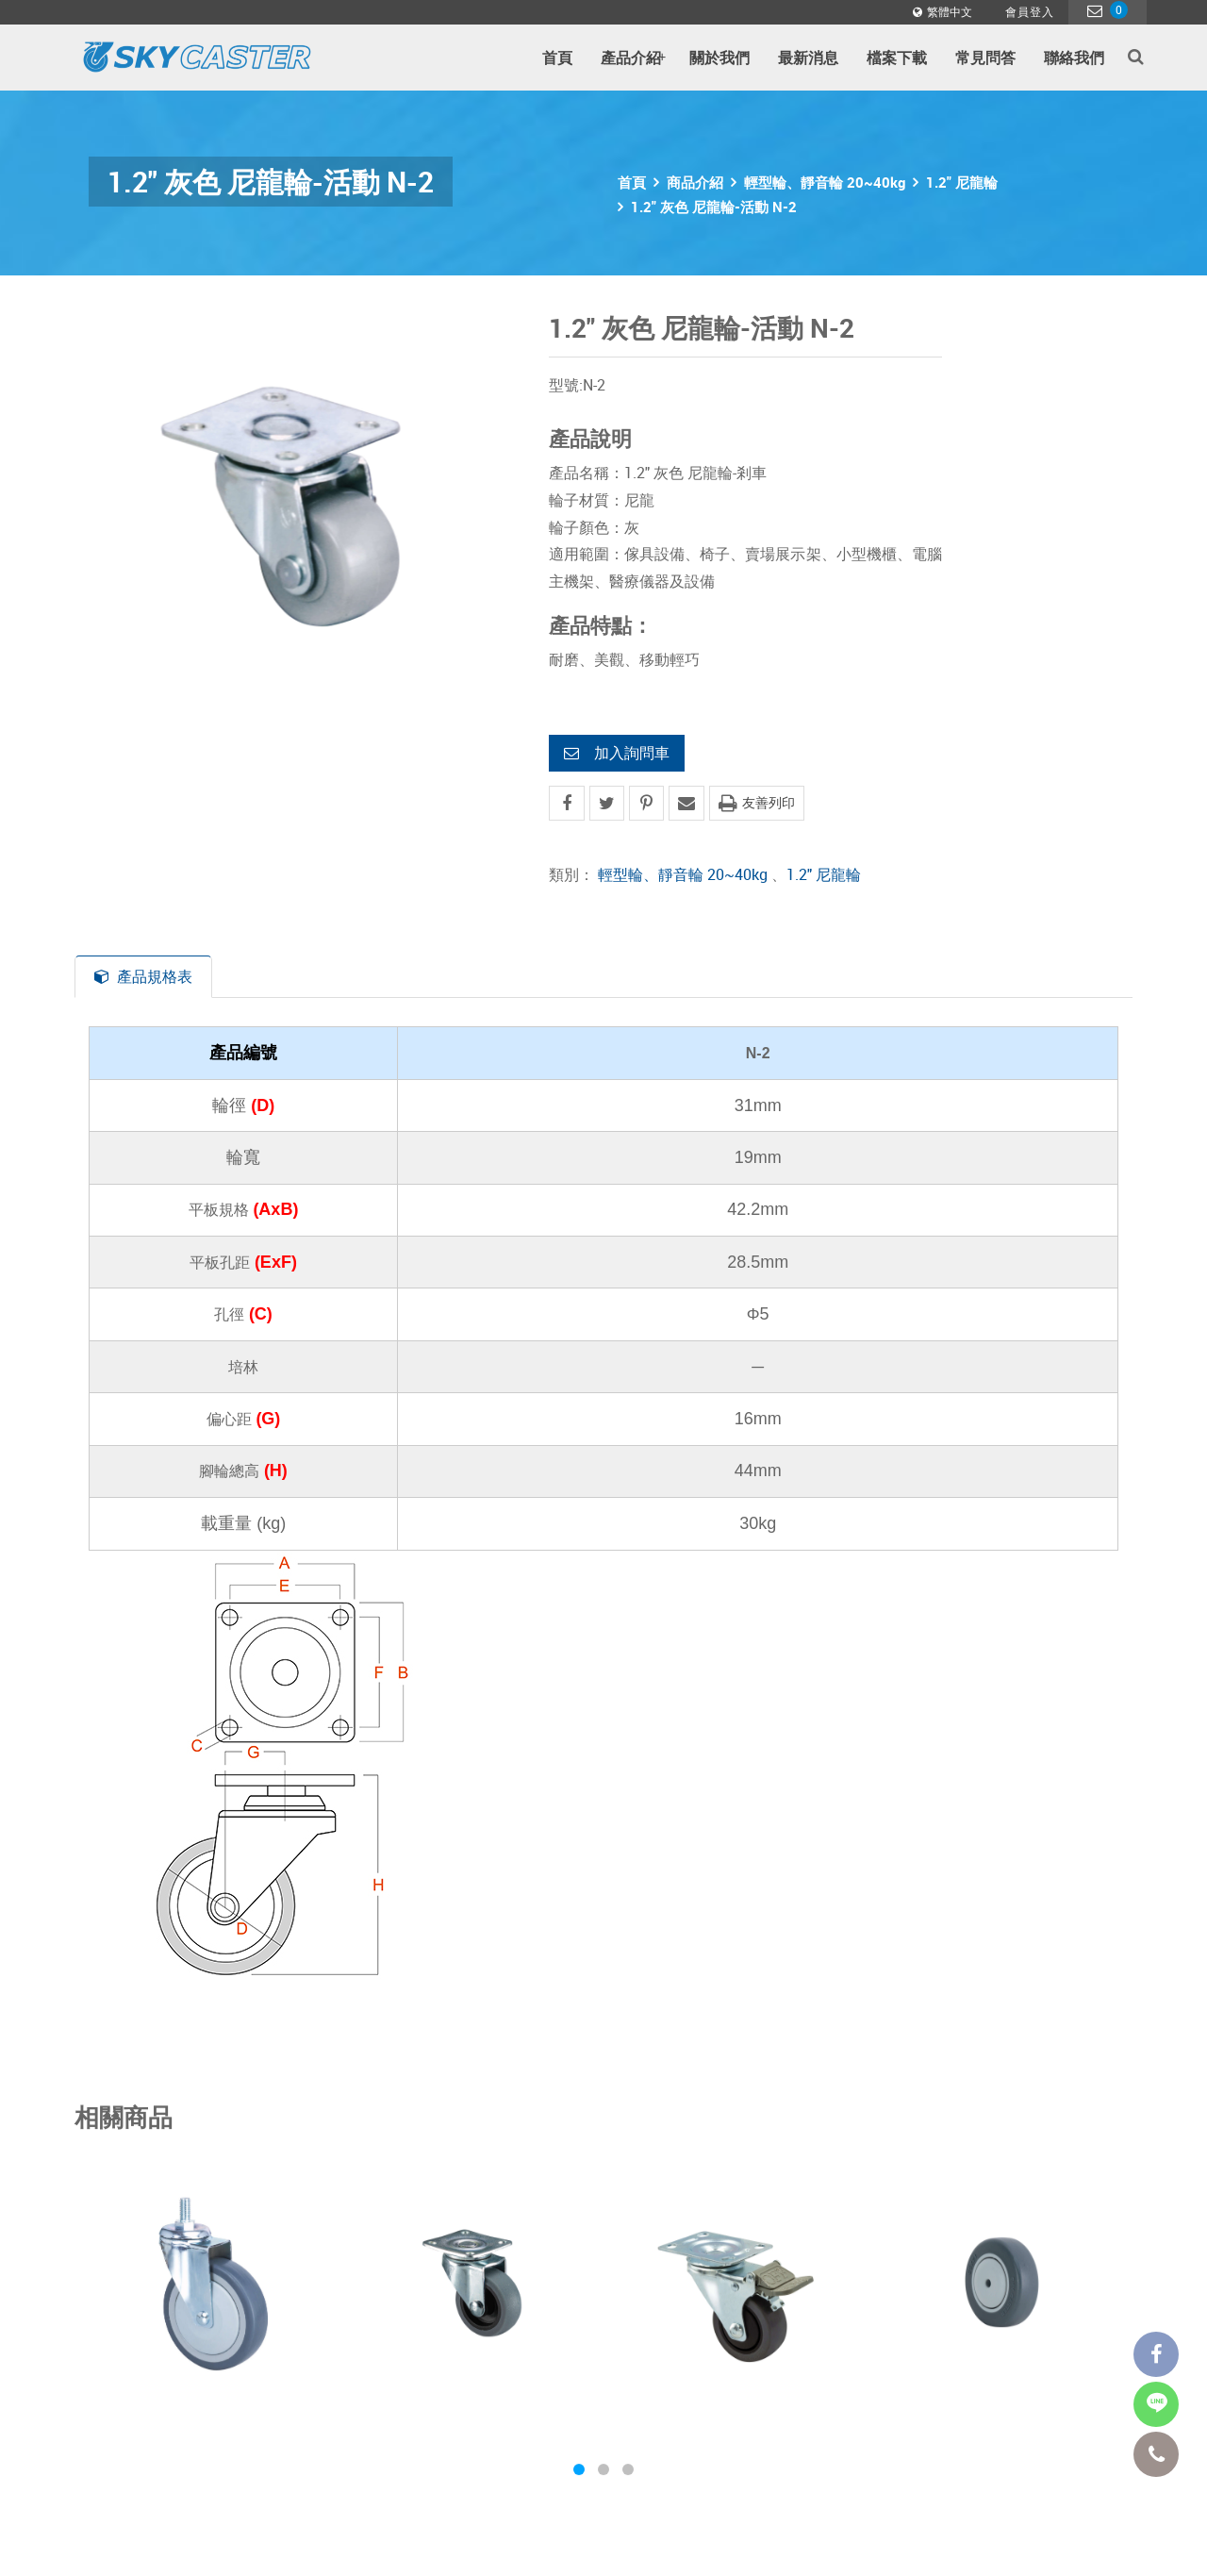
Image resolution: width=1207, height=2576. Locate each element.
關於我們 (719, 57)
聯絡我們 (1074, 57)
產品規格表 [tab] (143, 977)
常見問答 (985, 57)
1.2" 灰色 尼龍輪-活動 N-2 (714, 206)
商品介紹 (695, 182)
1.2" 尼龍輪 (962, 182)
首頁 (557, 57)
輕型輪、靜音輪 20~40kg (824, 182)
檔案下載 (897, 57)
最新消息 (808, 57)
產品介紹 (633, 57)
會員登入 (1029, 11)
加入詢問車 (617, 752)
